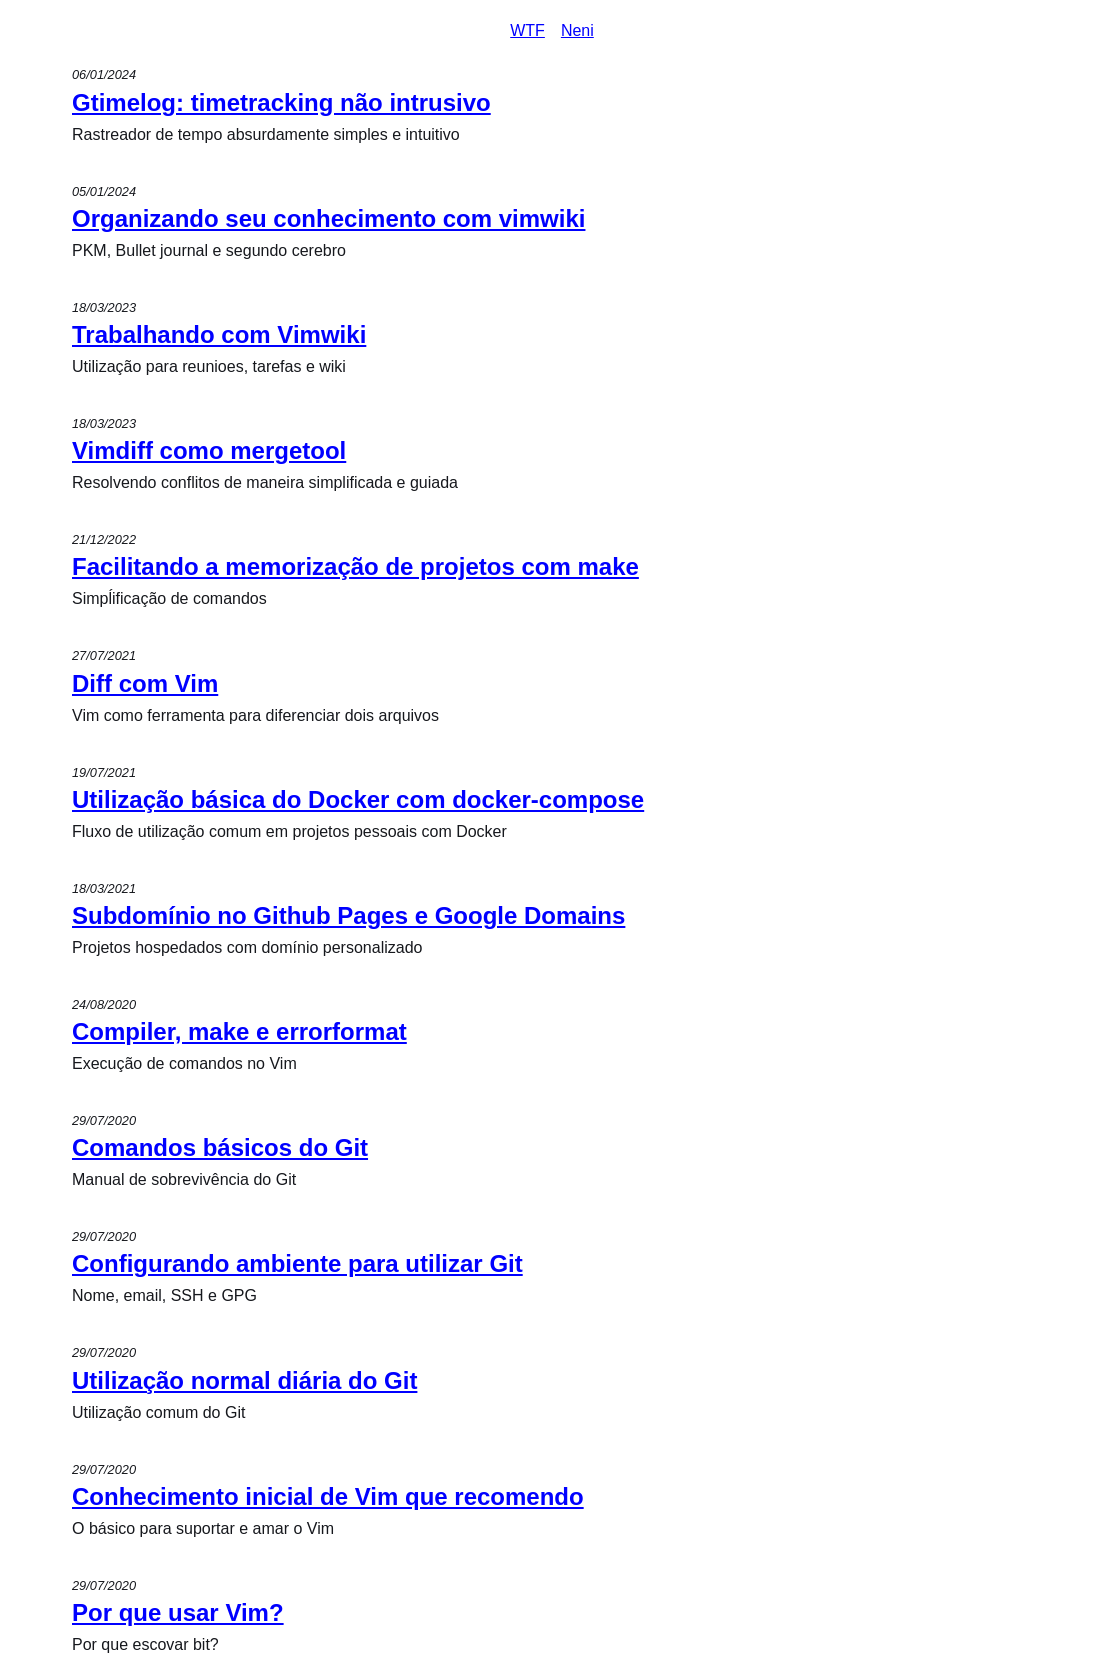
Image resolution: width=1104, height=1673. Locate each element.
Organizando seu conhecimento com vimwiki (328, 218)
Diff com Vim (145, 683)
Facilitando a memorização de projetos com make (355, 566)
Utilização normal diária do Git (244, 1380)
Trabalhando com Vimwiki (219, 334)
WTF (527, 30)
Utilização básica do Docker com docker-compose (358, 799)
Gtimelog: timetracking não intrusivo (281, 102)
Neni (577, 30)
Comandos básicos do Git (220, 1147)
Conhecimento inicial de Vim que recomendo (328, 1496)
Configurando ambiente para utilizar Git (297, 1263)
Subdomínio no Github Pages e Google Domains (348, 915)
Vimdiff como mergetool (209, 450)
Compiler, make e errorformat (239, 1031)
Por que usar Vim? (178, 1612)
